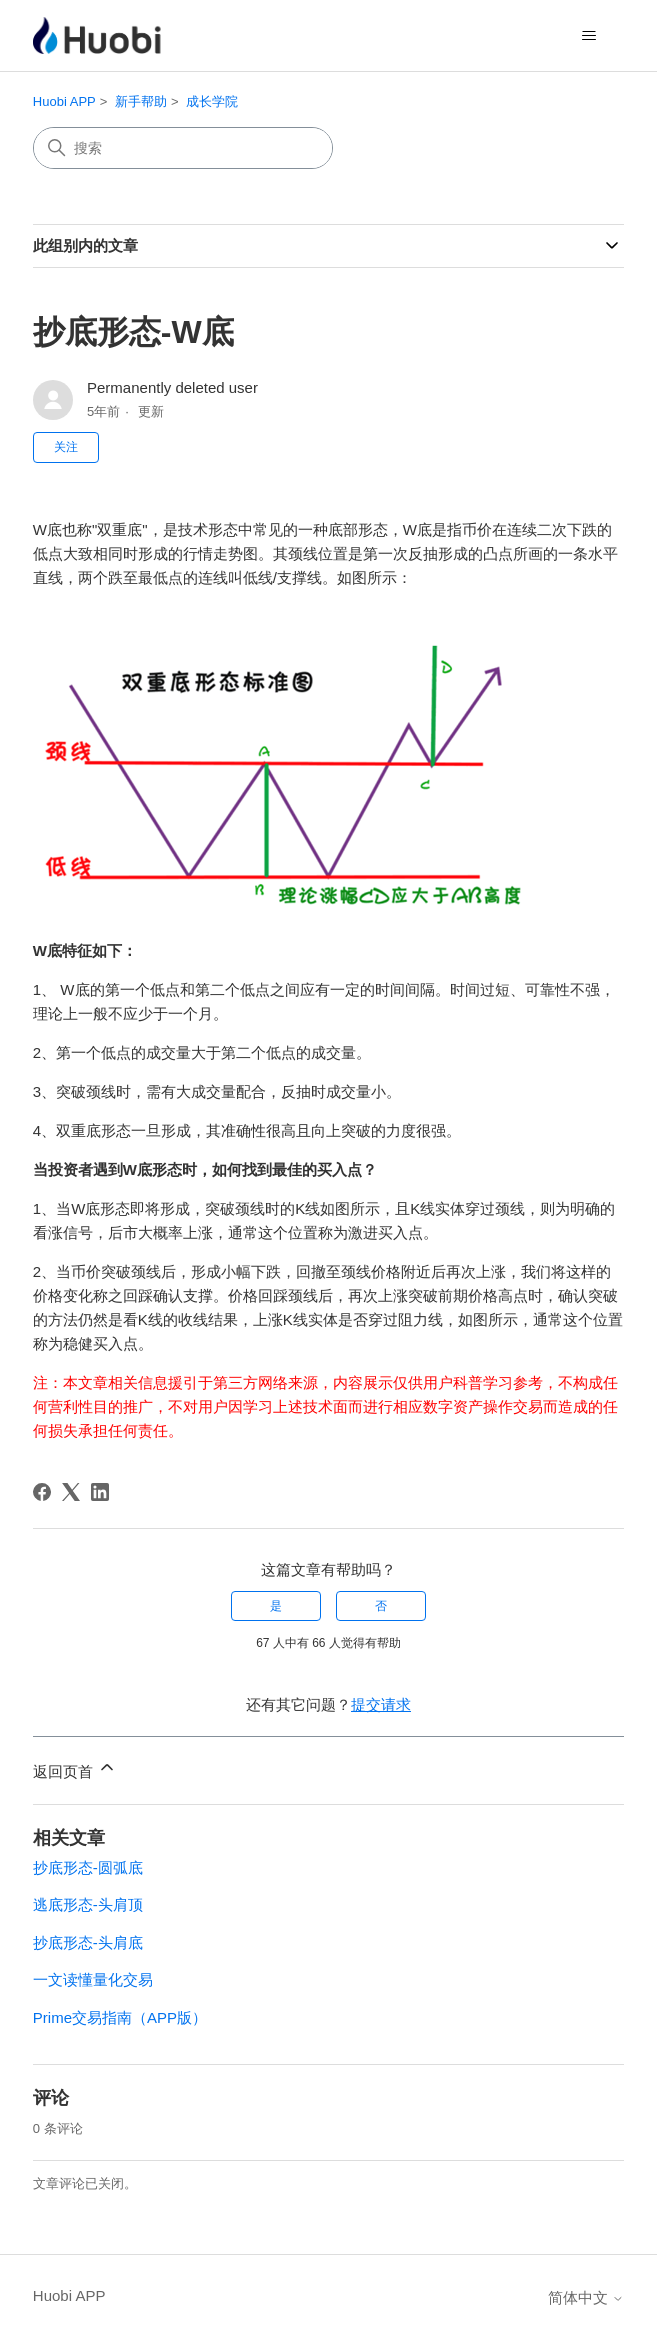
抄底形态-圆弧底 (88, 1867)
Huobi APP (64, 101)
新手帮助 (141, 101)
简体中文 (586, 2297)
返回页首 (75, 1768)
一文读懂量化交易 (93, 1979)
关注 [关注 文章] (66, 447)
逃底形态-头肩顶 (88, 1904)
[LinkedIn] (100, 1492)
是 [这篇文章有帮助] (276, 1606)
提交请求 (381, 1704)
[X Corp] (71, 1492)
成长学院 (212, 101)
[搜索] (183, 148)
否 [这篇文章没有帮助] (381, 1606)
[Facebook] (42, 1492)
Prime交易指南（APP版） (120, 2017)
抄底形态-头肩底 (88, 1942)
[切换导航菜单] (588, 36)
